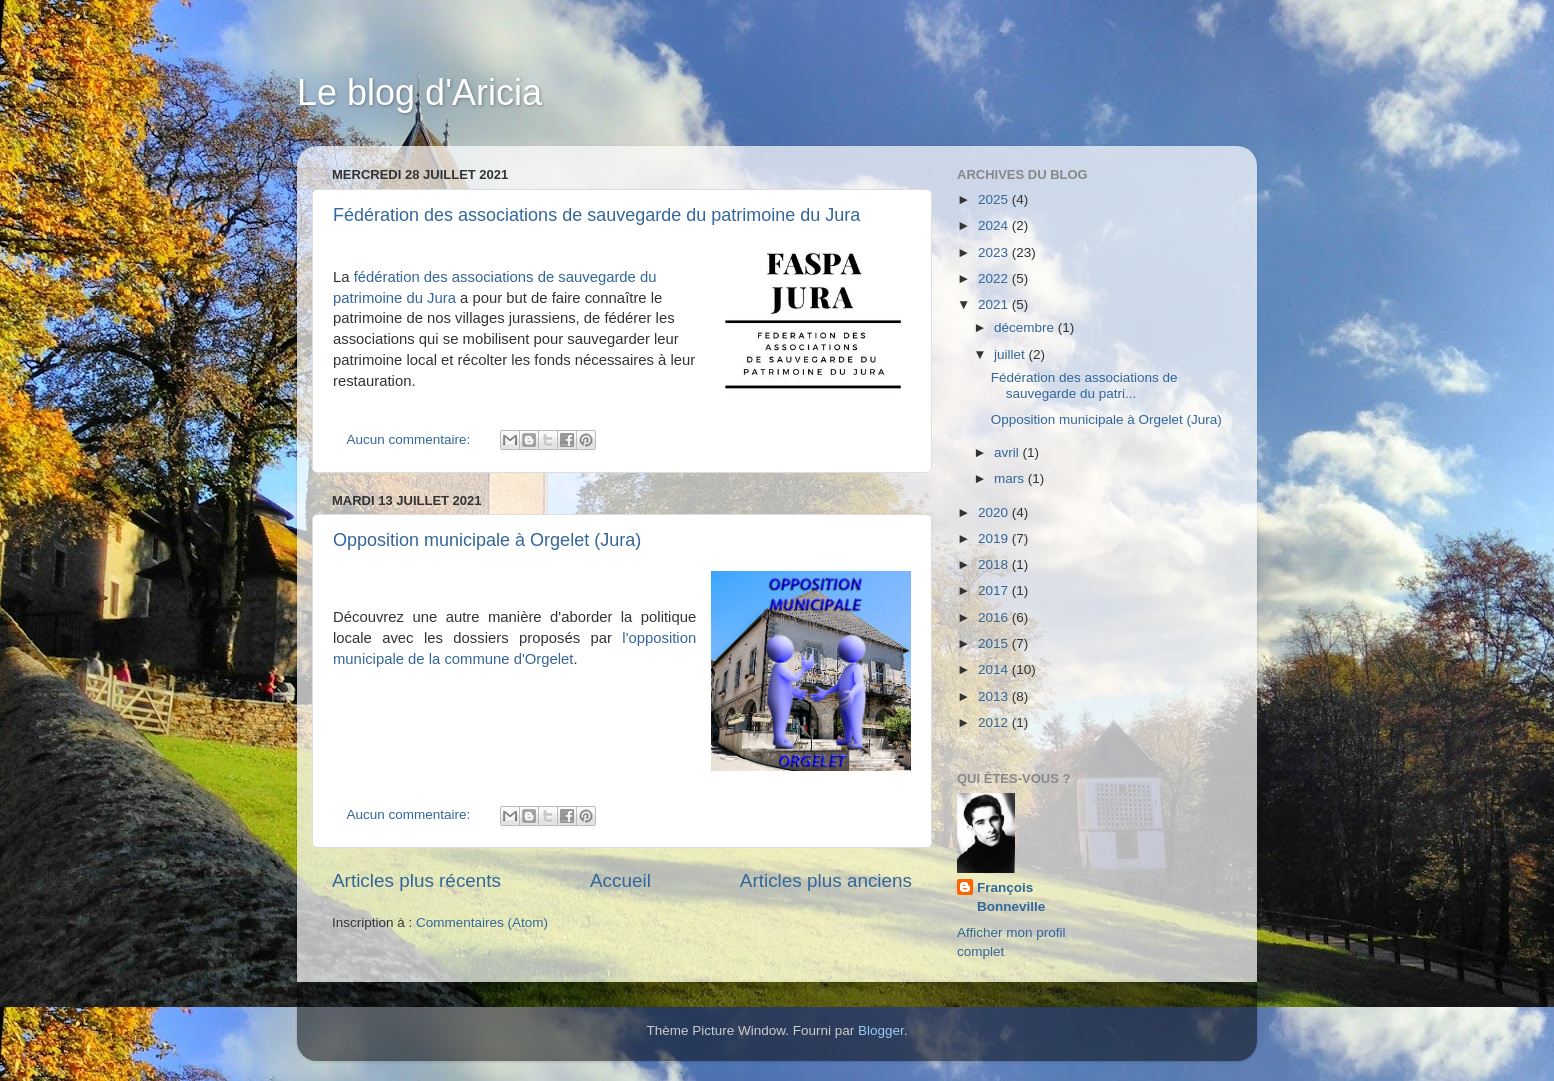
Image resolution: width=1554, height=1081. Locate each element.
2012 (995, 722)
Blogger (881, 1030)
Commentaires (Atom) (482, 922)
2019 (995, 538)
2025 (995, 199)
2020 (995, 512)
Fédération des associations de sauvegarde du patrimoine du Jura (596, 215)
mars (1011, 478)
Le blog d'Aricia (419, 92)
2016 (995, 617)
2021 (995, 304)
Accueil (620, 880)
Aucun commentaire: (411, 439)
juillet (1011, 354)
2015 (995, 643)
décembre (1026, 327)
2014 (995, 669)
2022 (995, 278)
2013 (995, 696)
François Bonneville (1011, 897)
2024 (995, 225)
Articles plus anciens (826, 880)
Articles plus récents (416, 880)
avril (1008, 452)
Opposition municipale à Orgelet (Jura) (487, 540)
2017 (995, 590)
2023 (995, 252)
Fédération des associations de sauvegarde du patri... (1084, 385)
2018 (995, 564)
